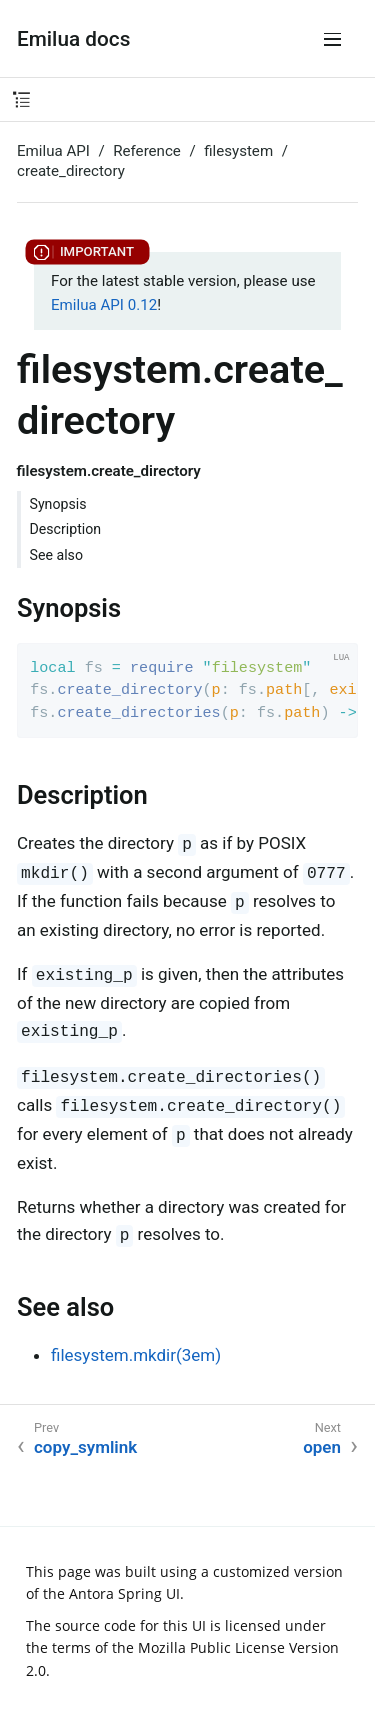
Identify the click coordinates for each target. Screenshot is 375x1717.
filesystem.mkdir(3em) (136, 1355)
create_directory (71, 171)
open (322, 1447)
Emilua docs (73, 39)
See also (56, 555)
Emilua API (53, 151)
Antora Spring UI (124, 1593)
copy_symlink (85, 1447)
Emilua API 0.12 (104, 305)
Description (66, 529)
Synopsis (58, 504)
